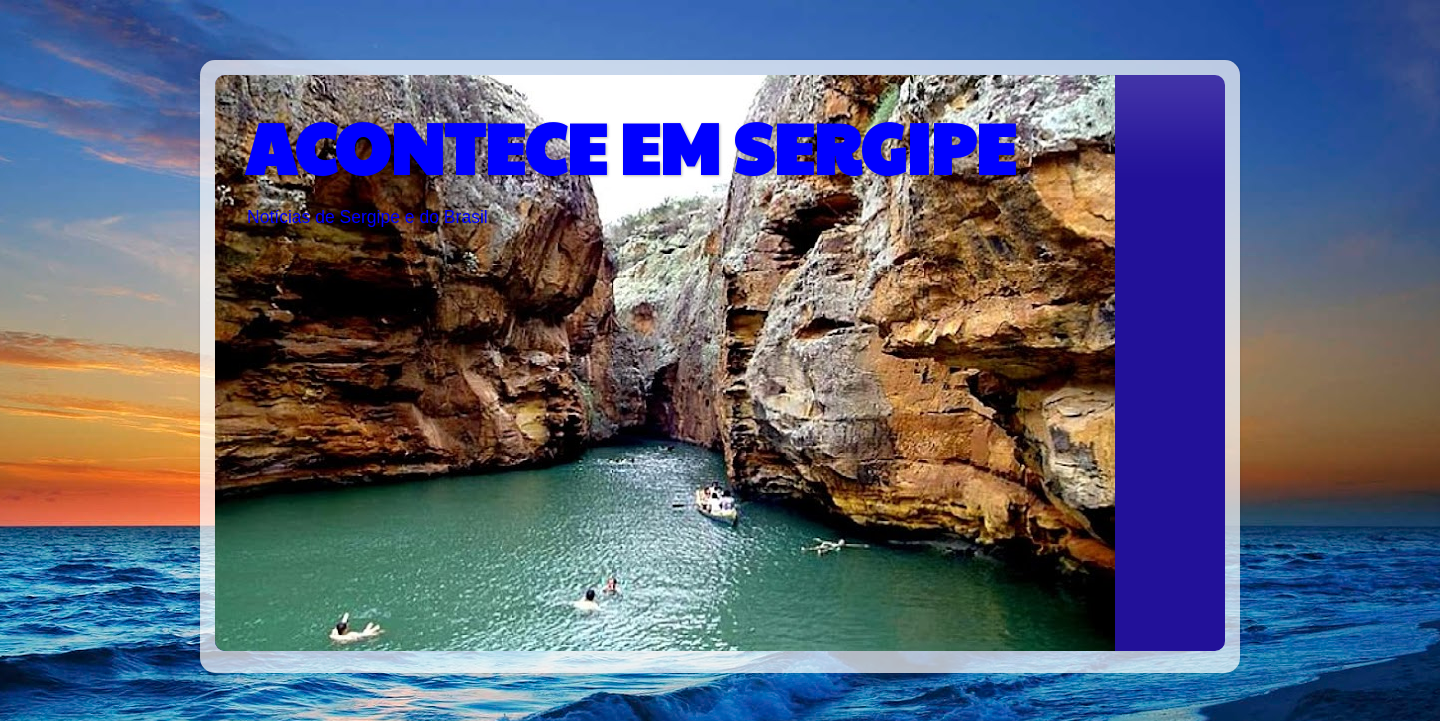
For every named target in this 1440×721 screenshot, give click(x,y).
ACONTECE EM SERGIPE (630, 146)
